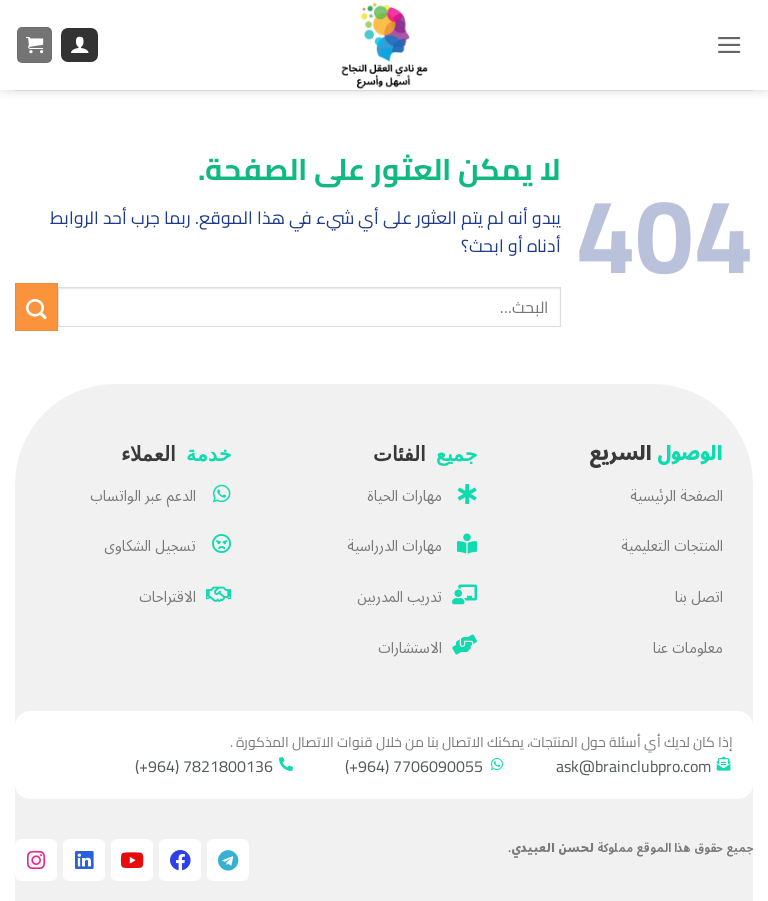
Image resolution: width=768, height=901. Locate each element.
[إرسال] (36, 307)
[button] (729, 45)
